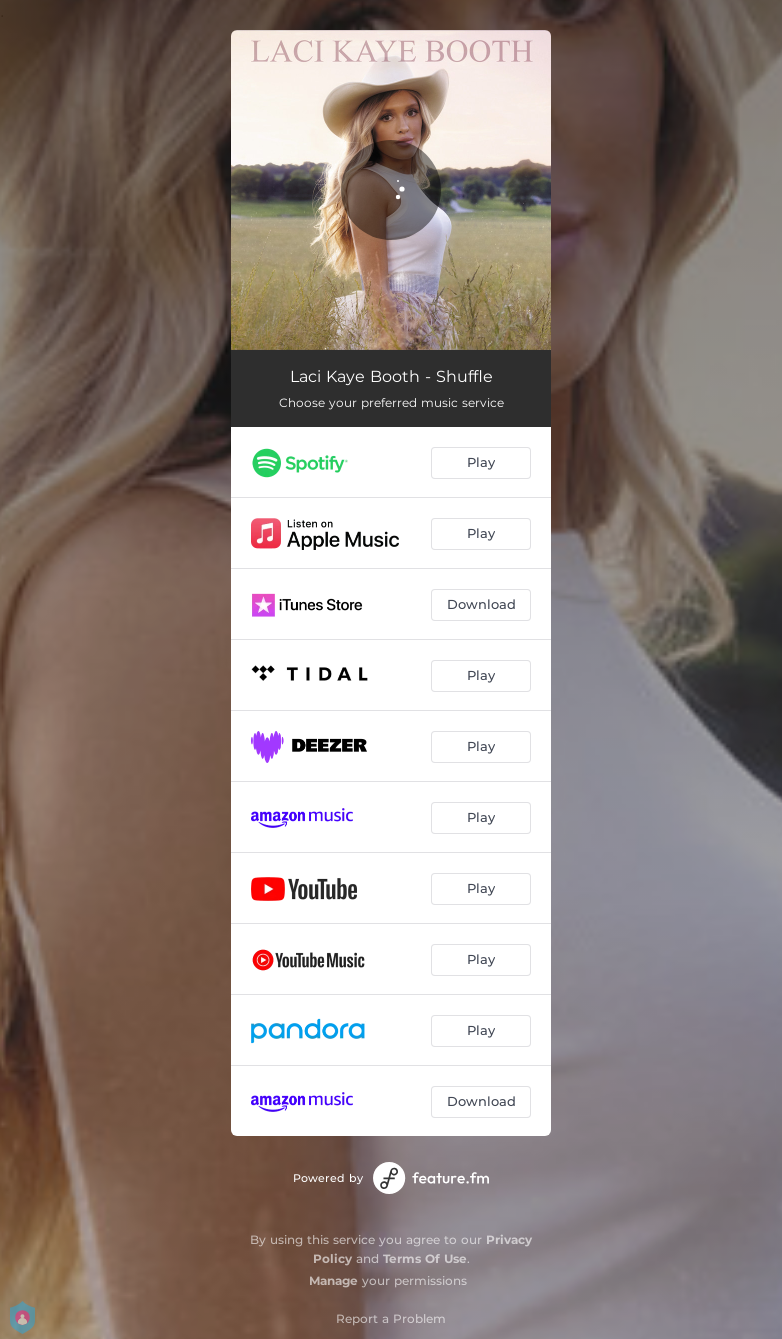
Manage (333, 1280)
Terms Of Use (425, 1258)
